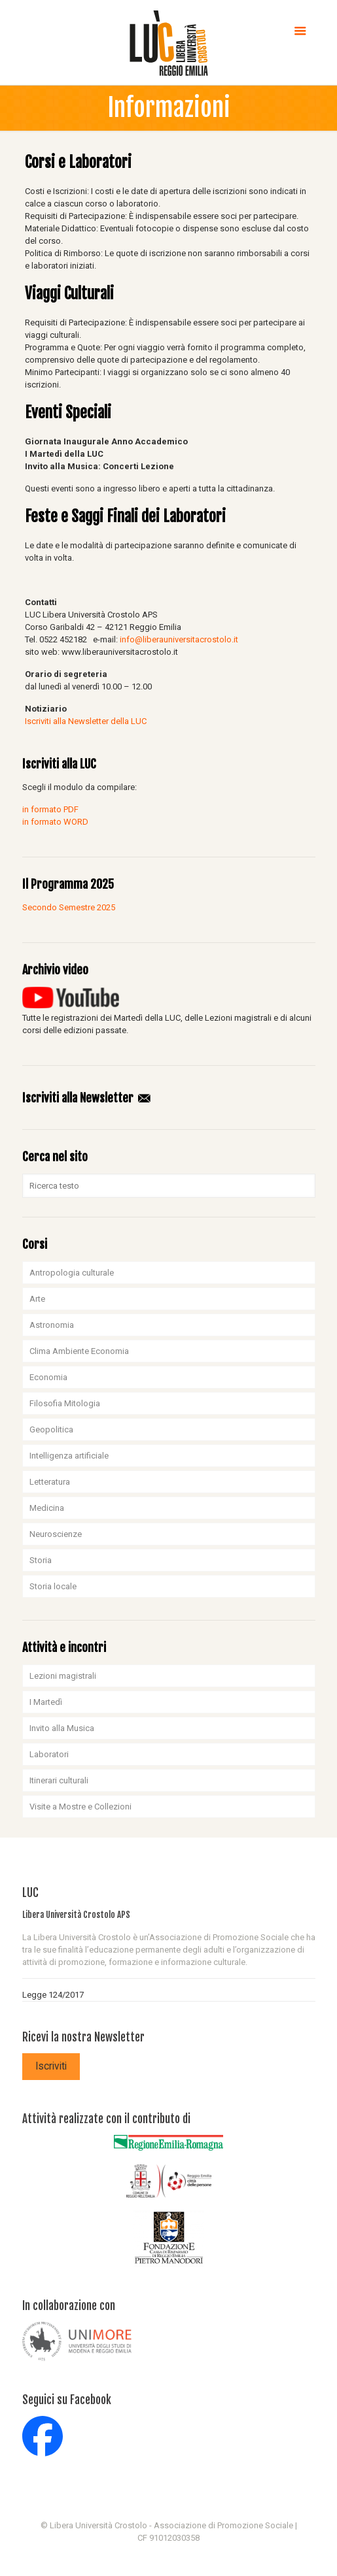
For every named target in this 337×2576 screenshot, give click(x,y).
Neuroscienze (55, 1534)
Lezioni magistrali (62, 1676)
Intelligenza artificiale (69, 1456)
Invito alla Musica (61, 1728)
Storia (40, 1560)
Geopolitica (51, 1429)
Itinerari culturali (58, 1780)
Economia (48, 1377)
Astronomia (51, 1325)
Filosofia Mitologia (64, 1403)
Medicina (46, 1508)
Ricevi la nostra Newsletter (83, 2037)
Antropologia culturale (71, 1273)
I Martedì (45, 1702)
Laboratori (49, 1754)
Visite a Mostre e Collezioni (80, 1806)
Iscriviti (51, 2066)
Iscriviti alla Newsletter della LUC (86, 721)
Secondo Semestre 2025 (68, 907)
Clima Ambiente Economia (79, 1351)
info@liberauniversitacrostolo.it (179, 639)
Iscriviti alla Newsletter (87, 1098)
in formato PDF (50, 809)
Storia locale (53, 1586)
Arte (37, 1299)
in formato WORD (55, 822)
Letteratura (49, 1482)
